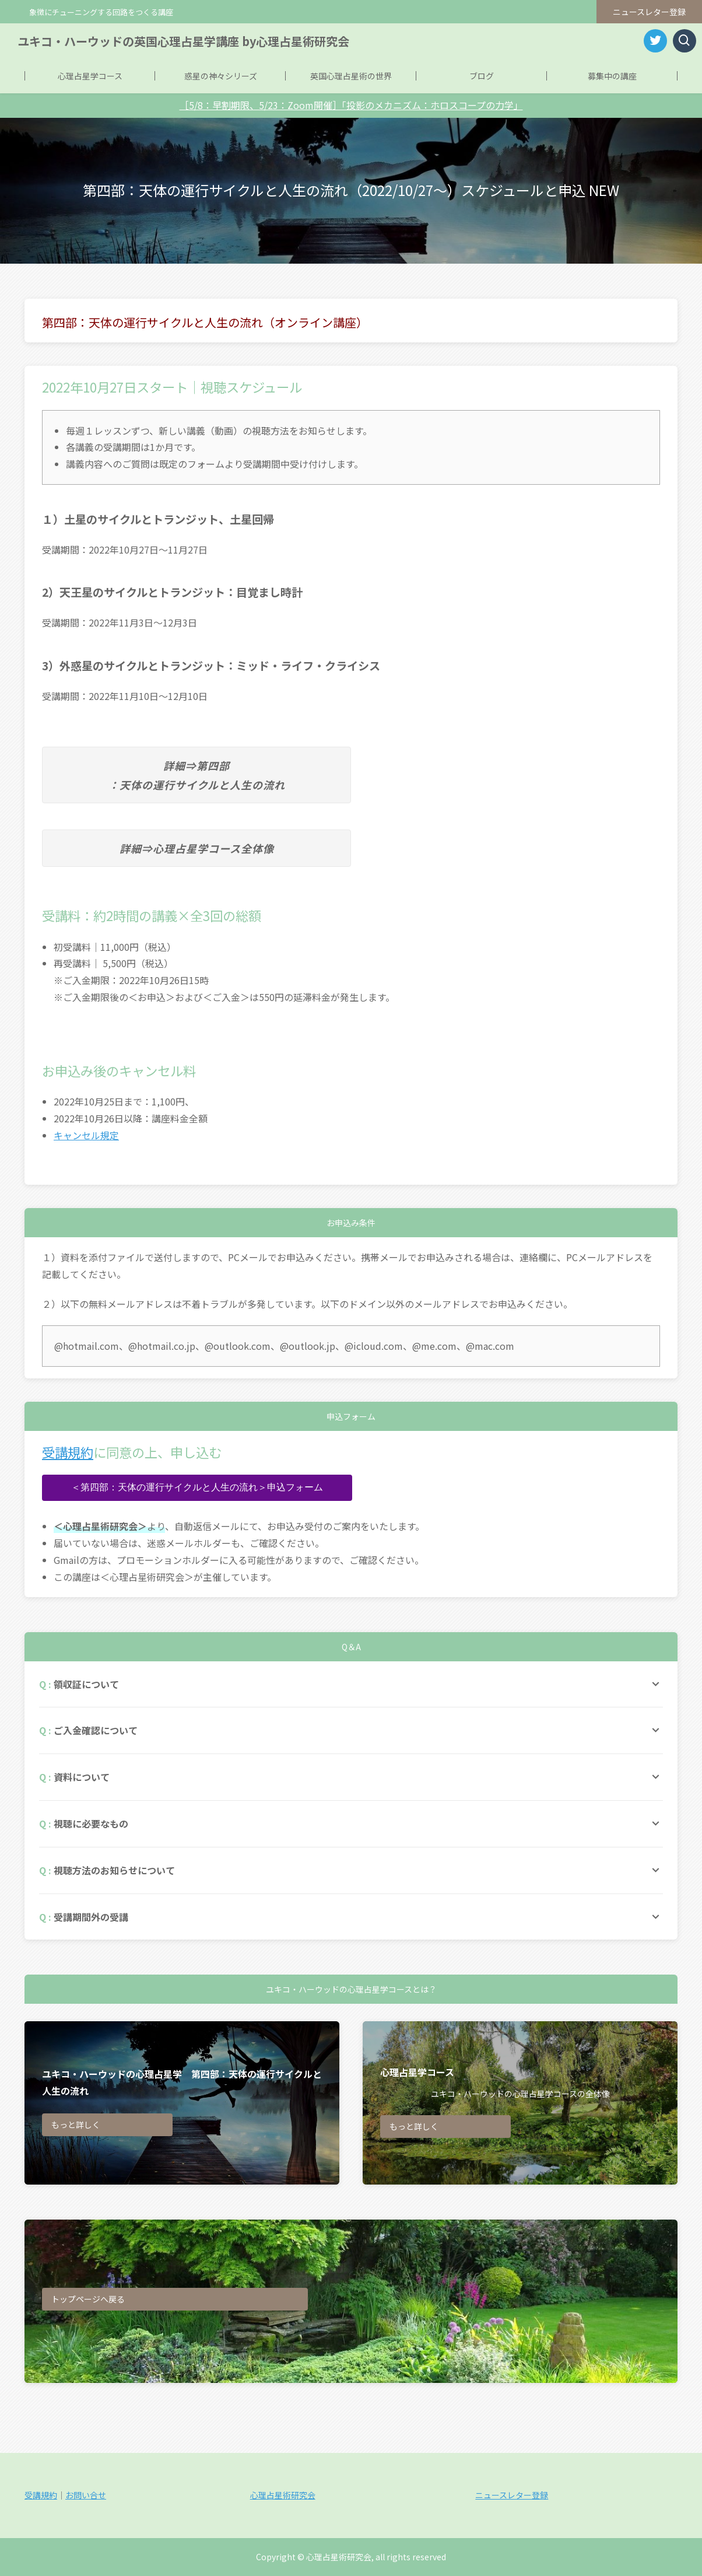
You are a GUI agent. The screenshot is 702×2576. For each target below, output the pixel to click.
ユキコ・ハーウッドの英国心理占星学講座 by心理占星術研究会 (183, 41)
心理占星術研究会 (282, 2495)
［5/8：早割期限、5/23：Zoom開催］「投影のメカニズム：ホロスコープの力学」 (351, 105)
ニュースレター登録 (649, 12)
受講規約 (67, 1452)
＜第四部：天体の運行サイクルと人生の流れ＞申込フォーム (197, 1487)
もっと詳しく (75, 2124)
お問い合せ (85, 2495)
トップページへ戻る (88, 2299)
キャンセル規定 (86, 1135)
